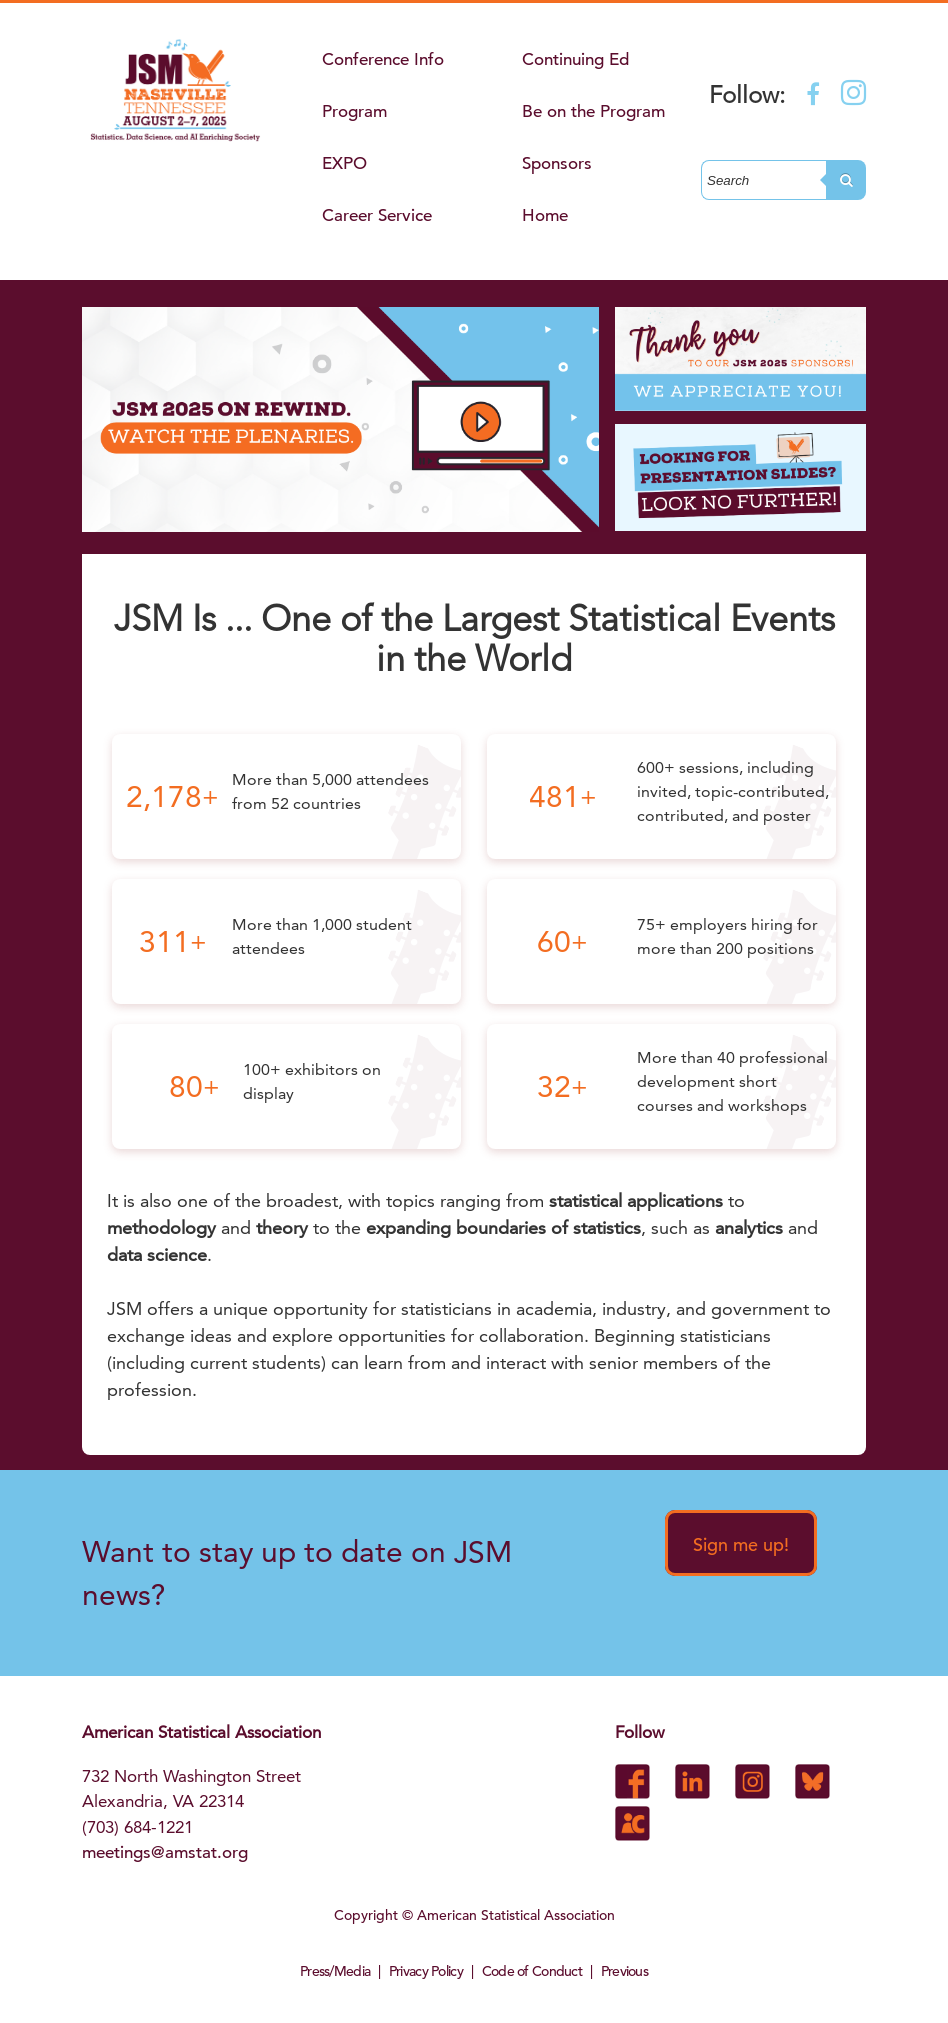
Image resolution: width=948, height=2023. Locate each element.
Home (545, 215)
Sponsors (557, 163)
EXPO (344, 163)
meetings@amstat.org (165, 1852)
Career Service (377, 215)
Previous (624, 1971)
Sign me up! (741, 1544)
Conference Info (383, 59)
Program (354, 111)
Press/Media (335, 1971)
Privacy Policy (426, 1971)
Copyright (366, 1915)
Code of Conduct (532, 1971)
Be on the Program (593, 111)
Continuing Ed (575, 59)
